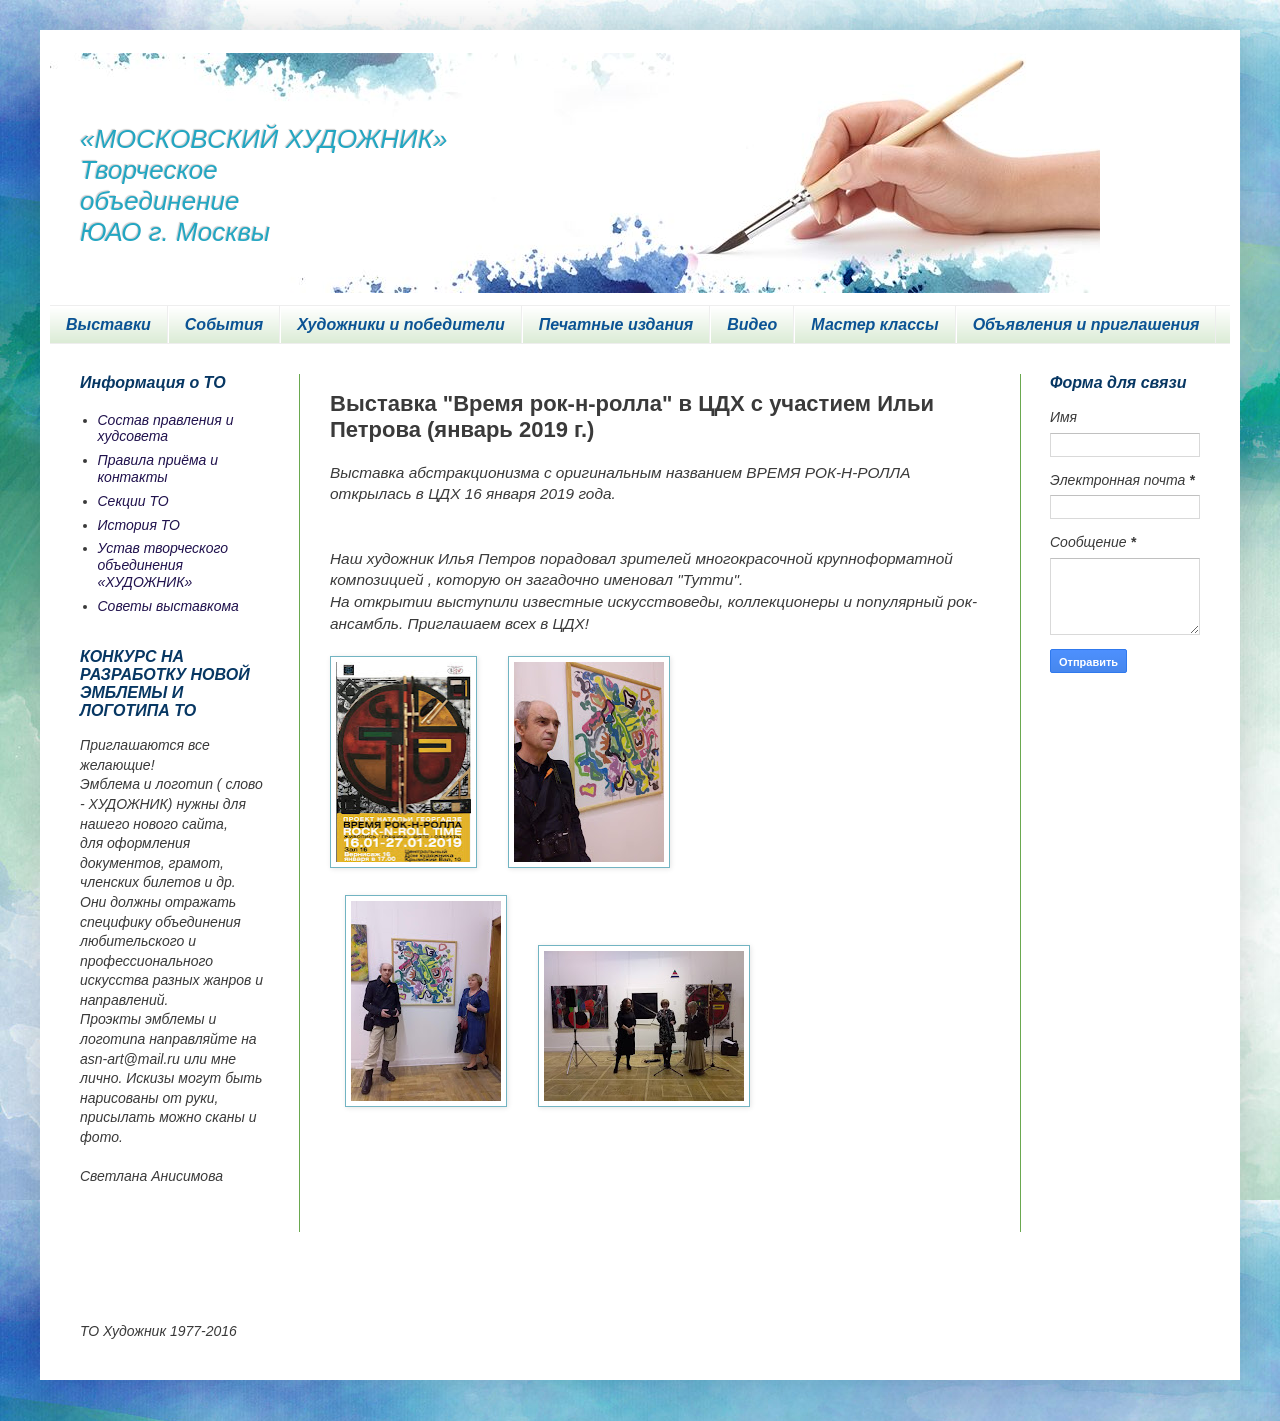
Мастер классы (874, 324)
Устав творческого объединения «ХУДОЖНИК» (163, 565)
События (224, 324)
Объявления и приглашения (1086, 324)
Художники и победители (401, 324)
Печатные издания (616, 324)
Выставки (108, 324)
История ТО (139, 525)
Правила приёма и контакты (158, 468)
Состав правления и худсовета (166, 428)
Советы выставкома (168, 606)
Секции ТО (133, 501)
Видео (752, 324)
